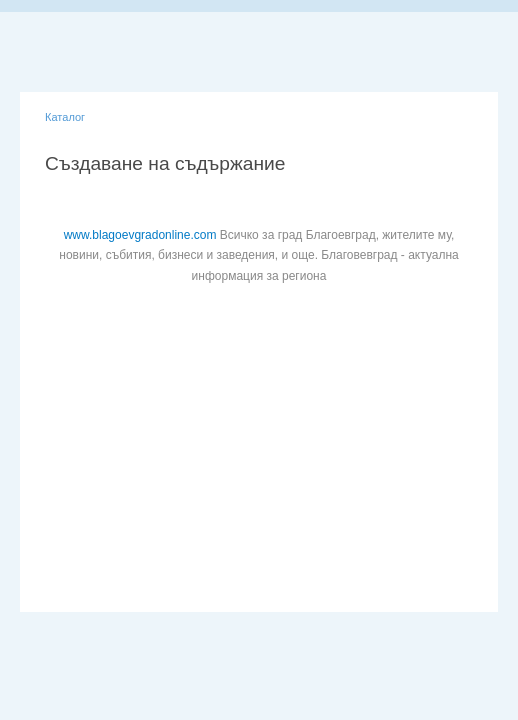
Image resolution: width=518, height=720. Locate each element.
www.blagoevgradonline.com (140, 235)
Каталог (65, 117)
